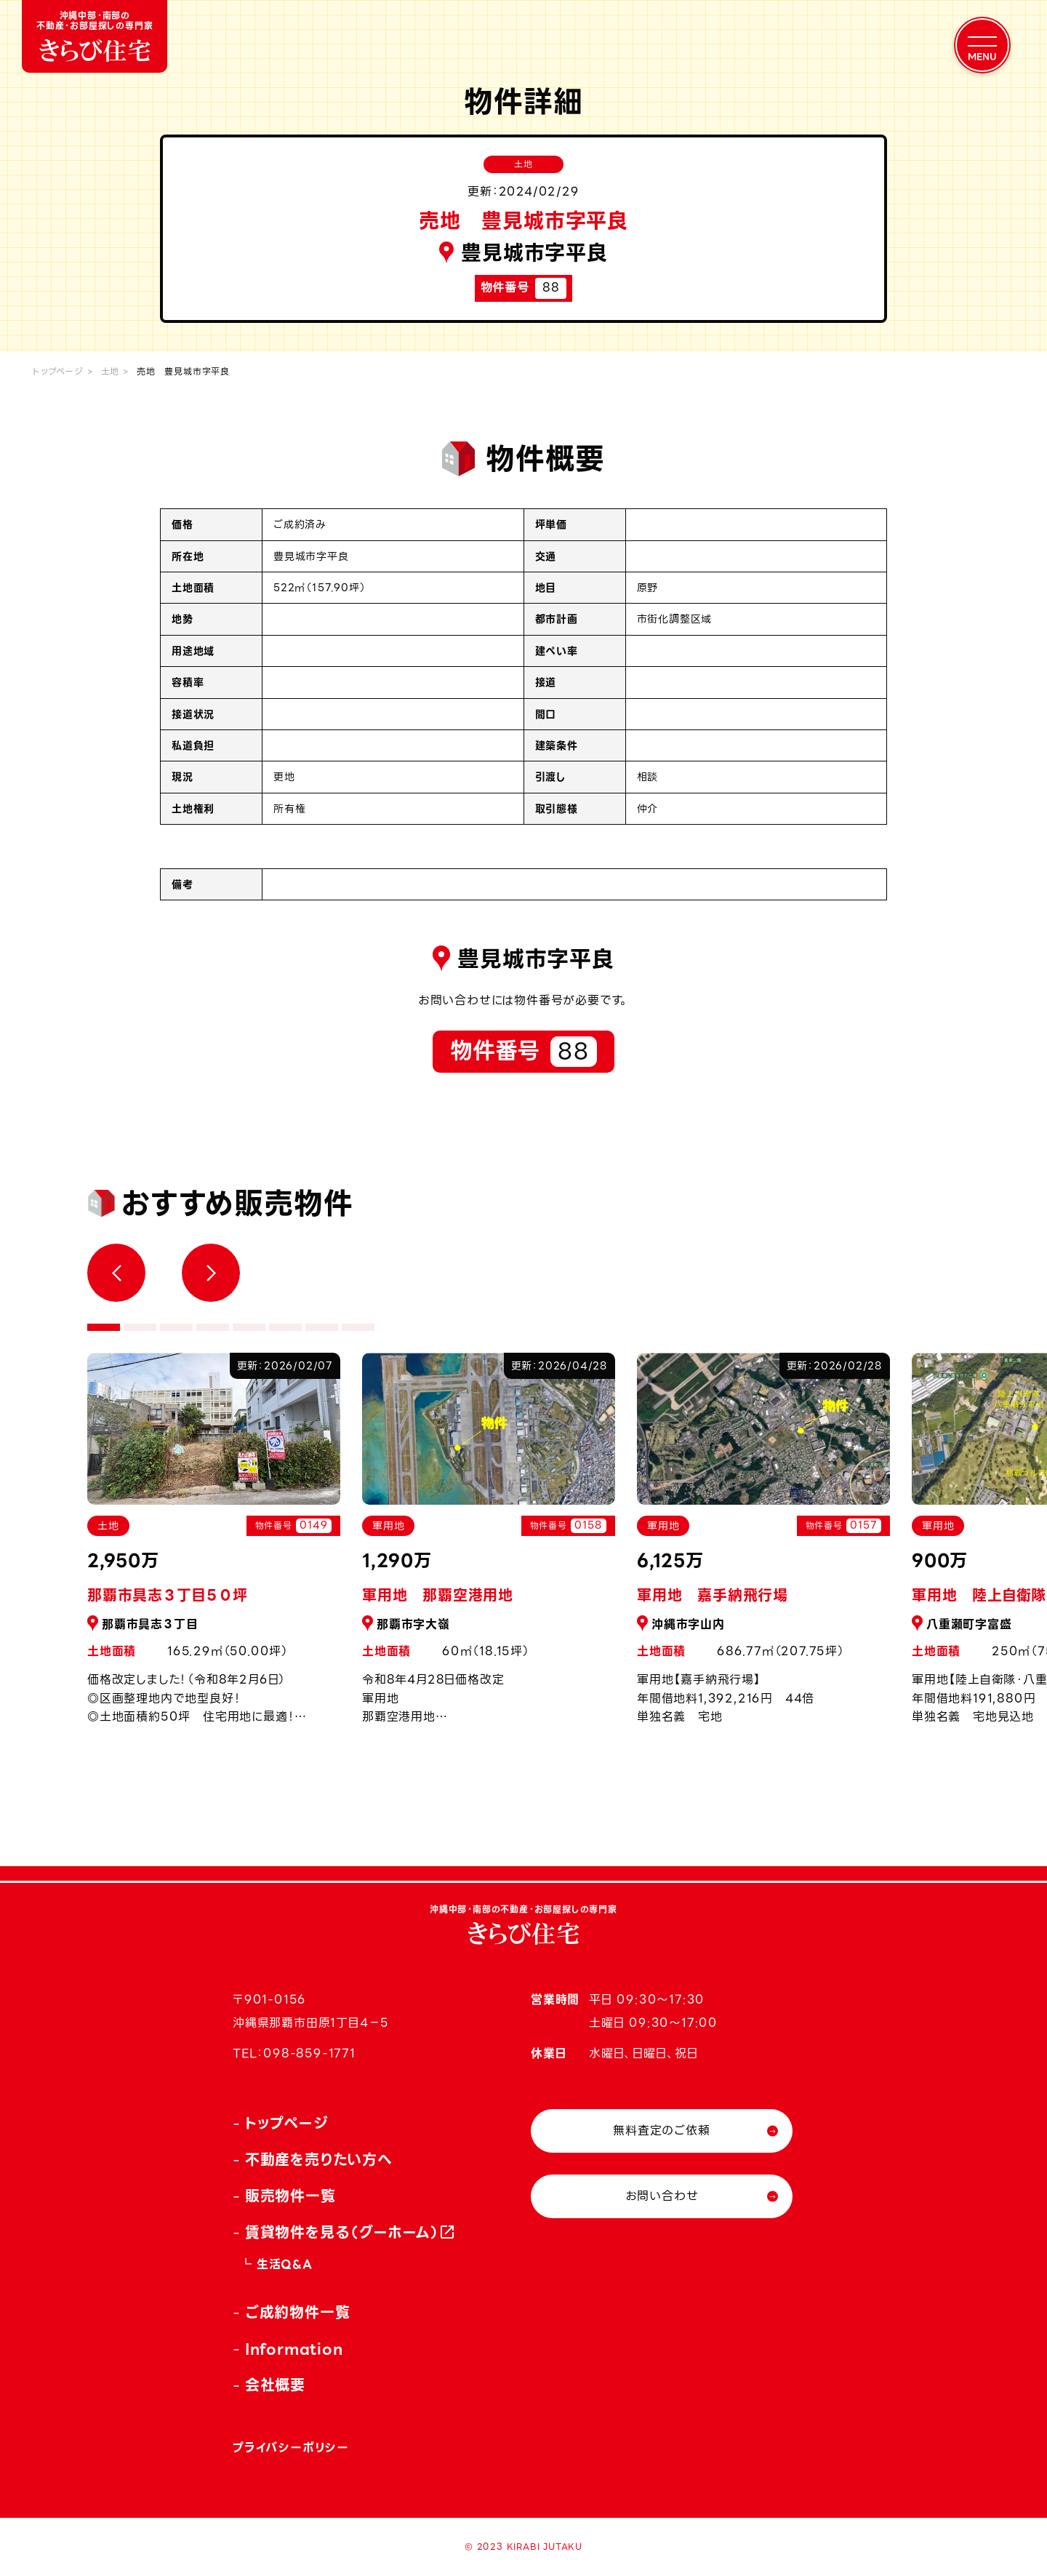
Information (294, 2349)
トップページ (58, 371)
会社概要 (275, 2385)
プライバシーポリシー (291, 2448)
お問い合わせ (662, 2196)
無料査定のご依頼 (661, 2130)
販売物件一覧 (290, 2196)
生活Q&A (285, 2264)
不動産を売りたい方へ (319, 2160)
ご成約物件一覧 (297, 2312)
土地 (110, 371)
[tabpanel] (488, 1547)
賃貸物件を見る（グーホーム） (342, 2232)
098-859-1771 (309, 2053)
